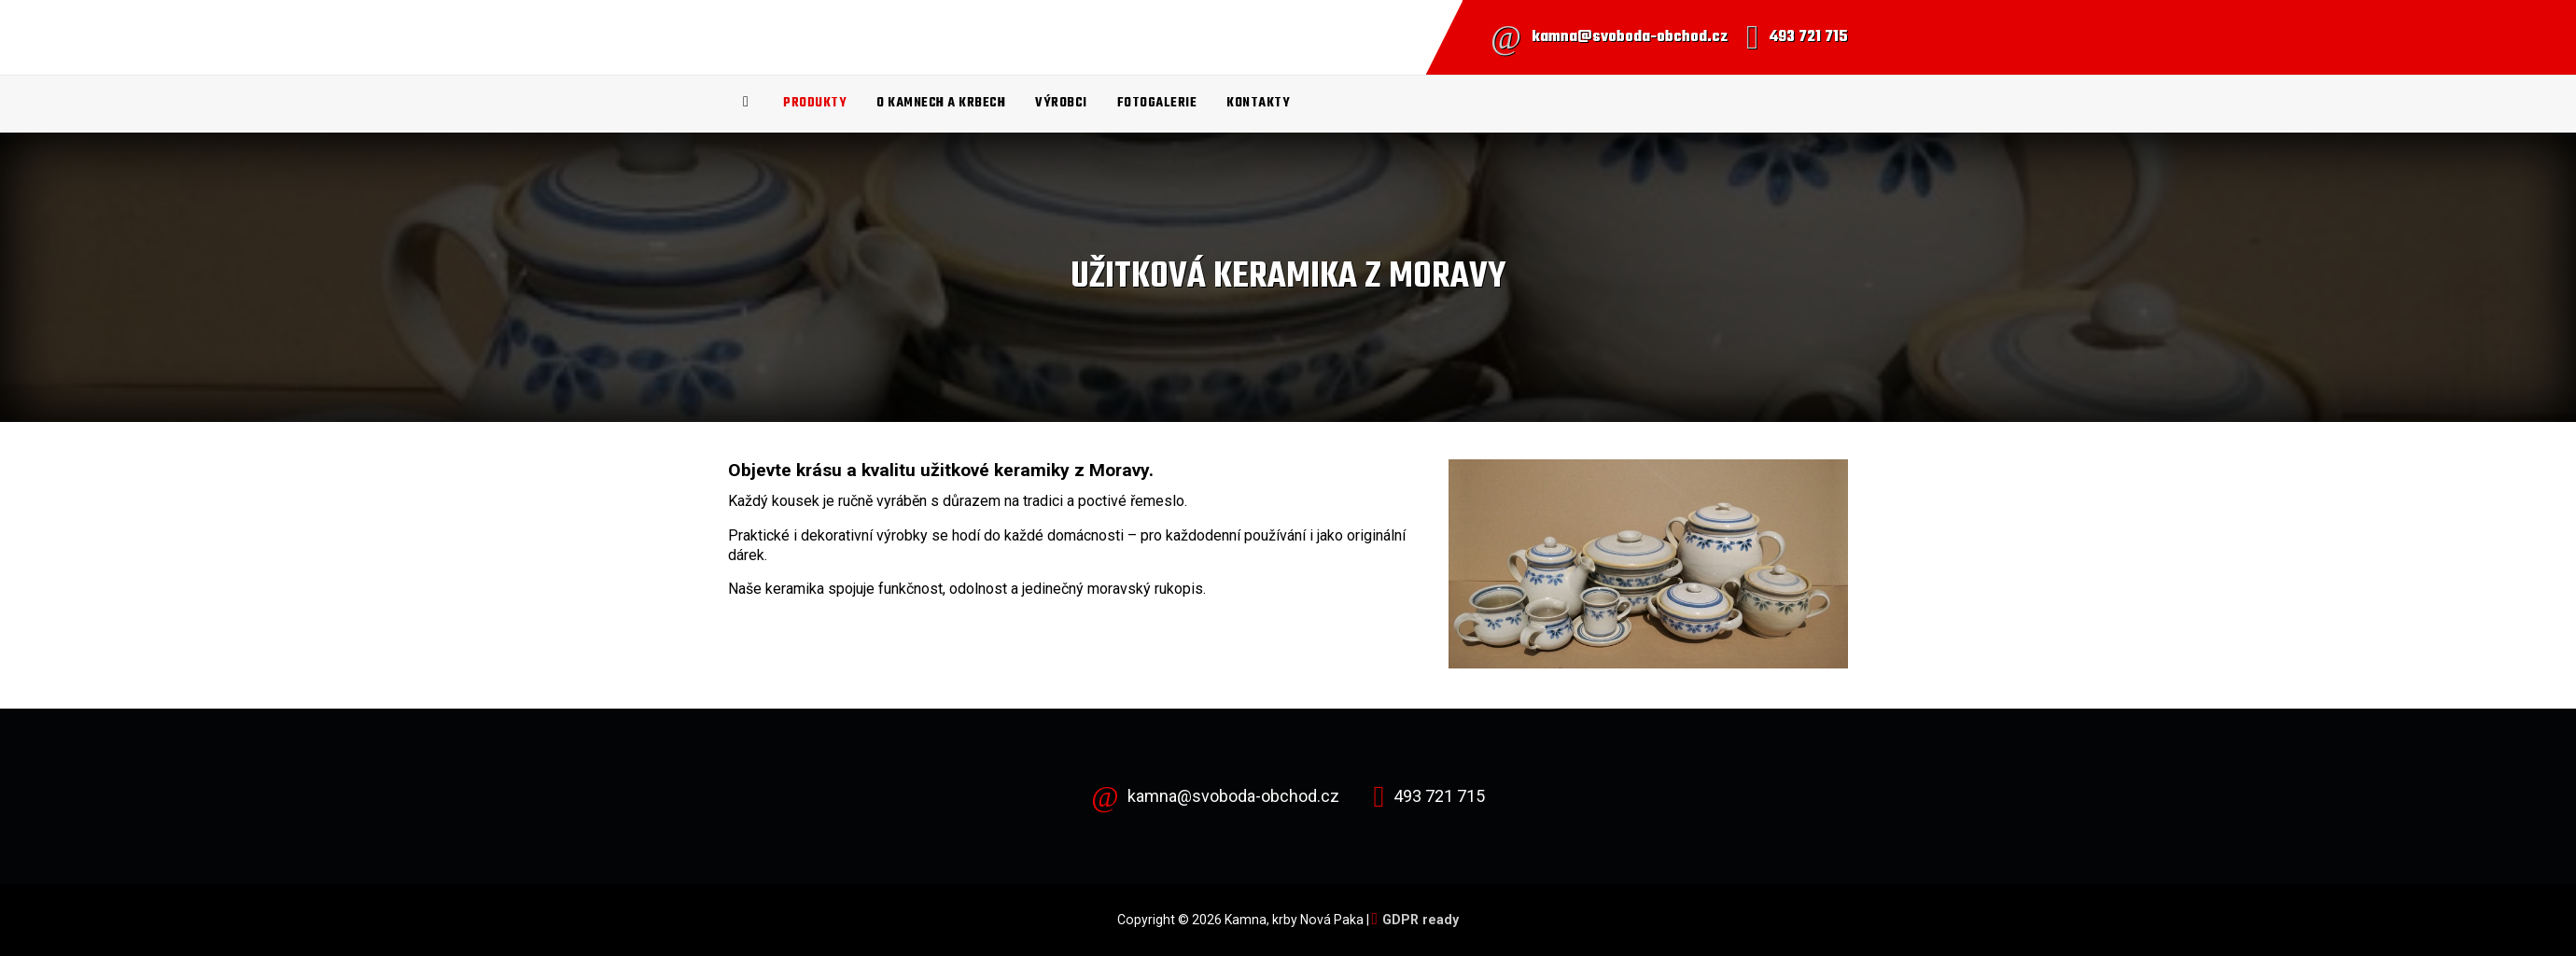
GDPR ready (1420, 919)
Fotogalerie (1157, 103)
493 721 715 (1808, 37)
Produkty (815, 103)
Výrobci (1061, 103)
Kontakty (1258, 103)
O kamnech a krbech (940, 103)
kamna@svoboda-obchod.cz (1630, 37)
